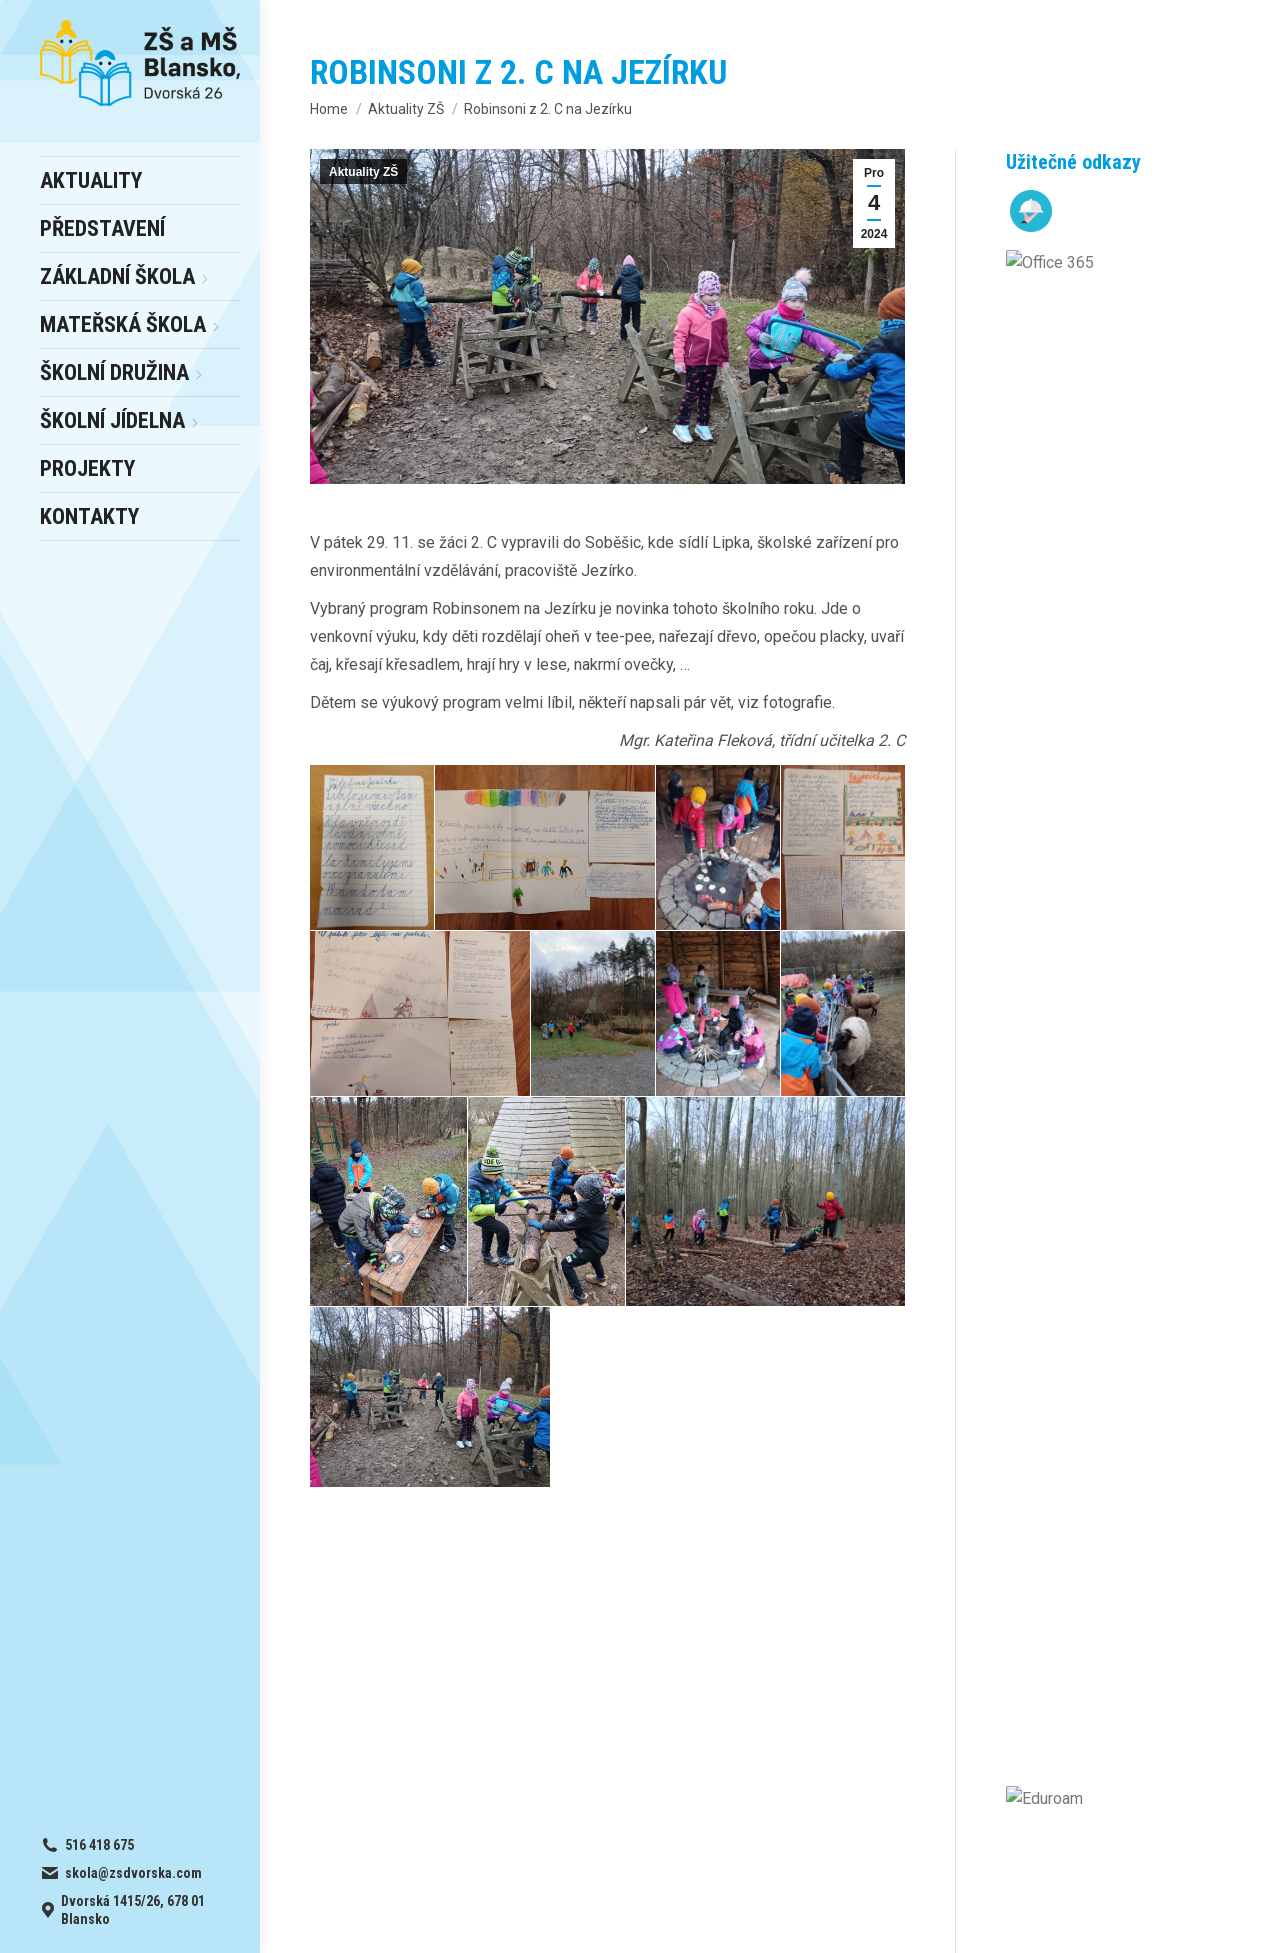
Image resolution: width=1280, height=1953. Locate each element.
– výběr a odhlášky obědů (445, 1631)
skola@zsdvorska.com (1036, 1657)
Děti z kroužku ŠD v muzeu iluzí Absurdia (1140, 765)
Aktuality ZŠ (363, 172)
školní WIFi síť (422, 1683)
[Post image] (1026, 342)
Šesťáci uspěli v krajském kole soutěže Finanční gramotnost (1139, 974)
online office (420, 1657)
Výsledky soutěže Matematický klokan (1130, 1085)
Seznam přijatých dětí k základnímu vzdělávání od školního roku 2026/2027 (1141, 471)
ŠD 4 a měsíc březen (1133, 582)
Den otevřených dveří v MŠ (1141, 347)
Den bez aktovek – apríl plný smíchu (1144, 863)
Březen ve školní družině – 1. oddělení (1133, 667)
